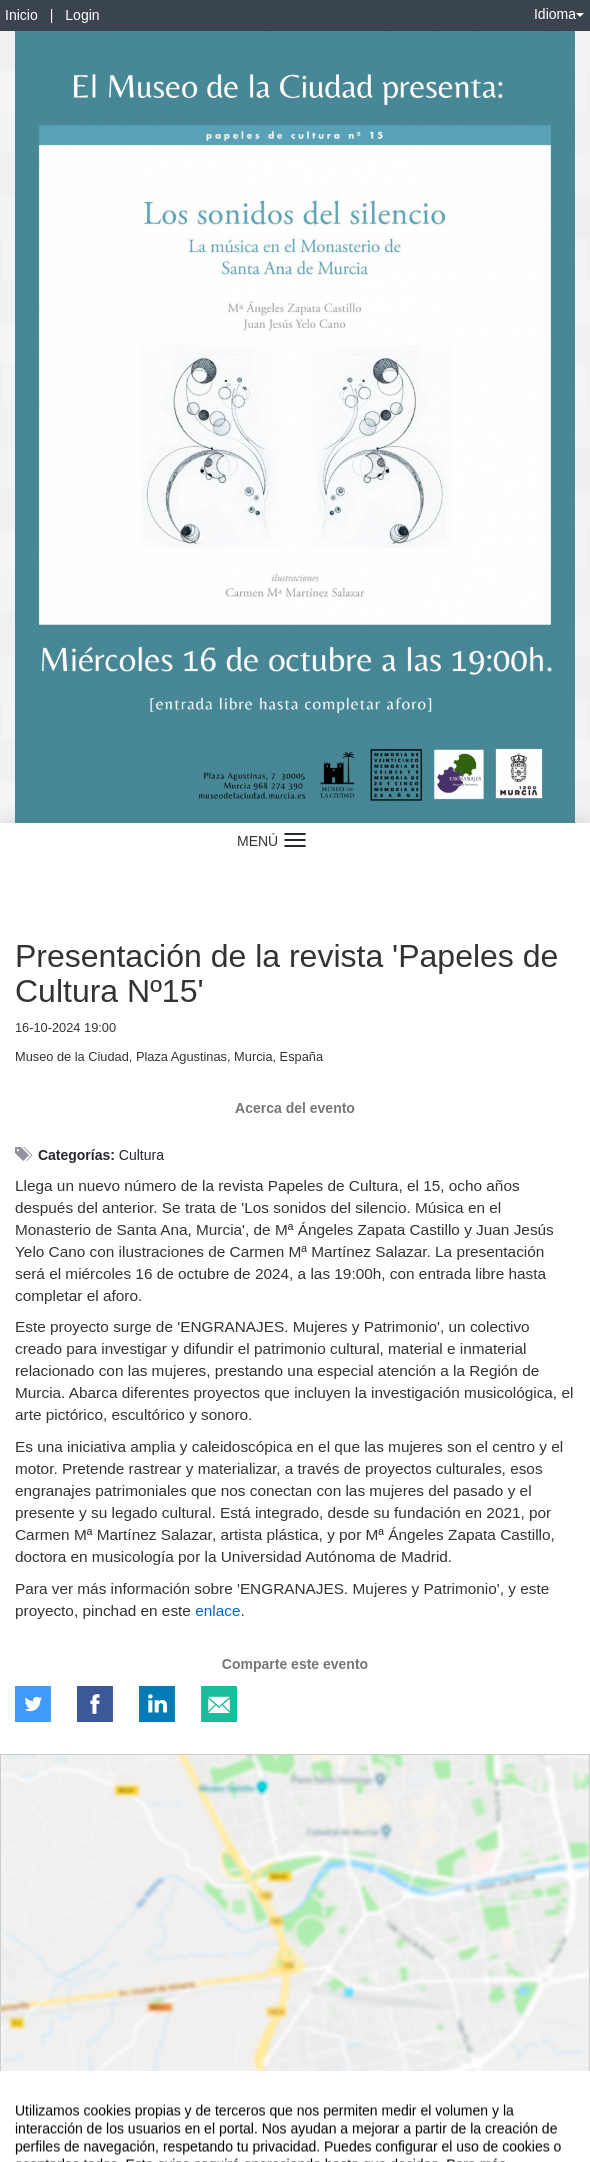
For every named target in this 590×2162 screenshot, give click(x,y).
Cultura (141, 1155)
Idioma (559, 14)
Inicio (21, 15)
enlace (217, 1610)
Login (82, 15)
